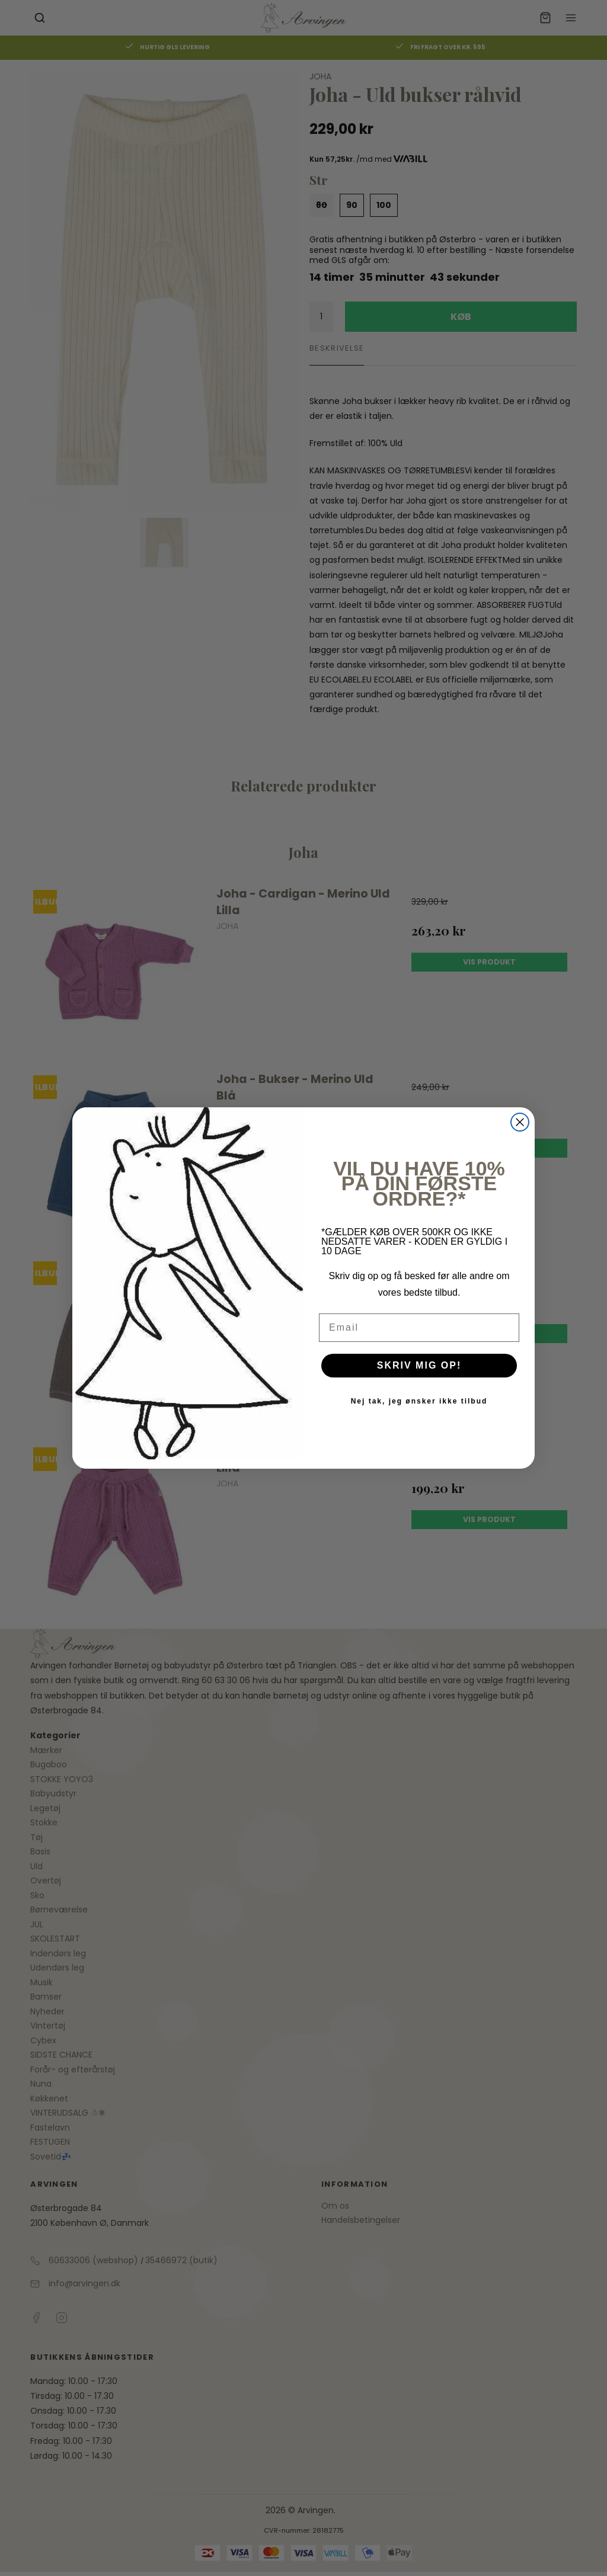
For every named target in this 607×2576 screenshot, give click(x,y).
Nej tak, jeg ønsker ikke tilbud (419, 1401)
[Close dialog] (520, 1122)
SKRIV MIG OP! (419, 1365)
